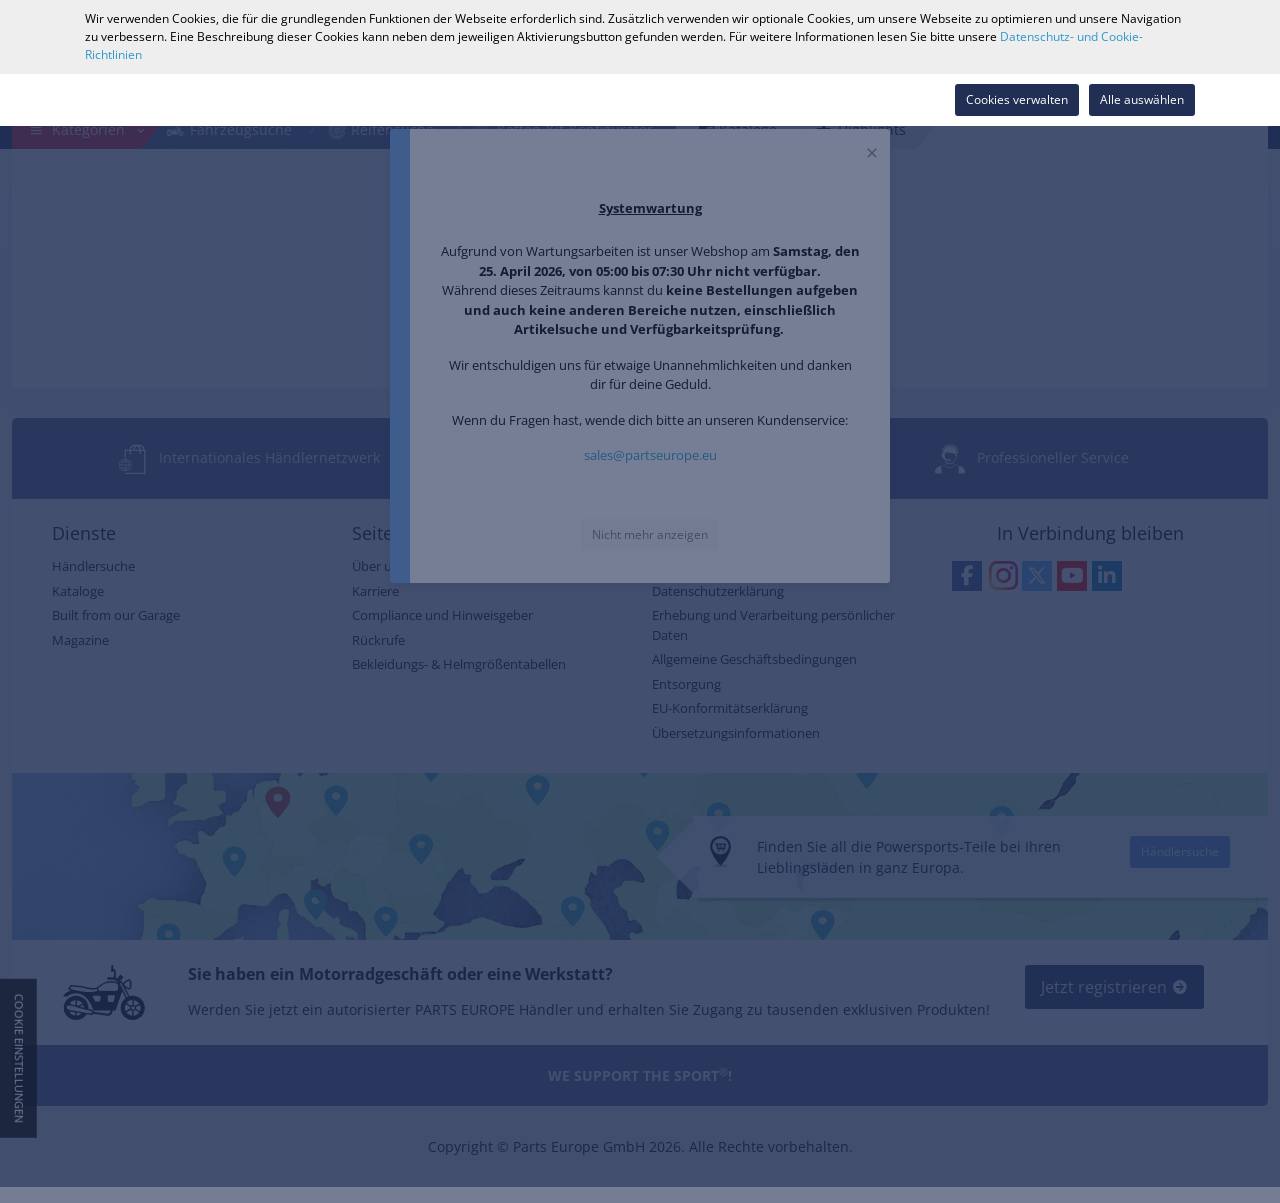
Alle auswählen (1142, 99)
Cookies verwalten (1017, 99)
